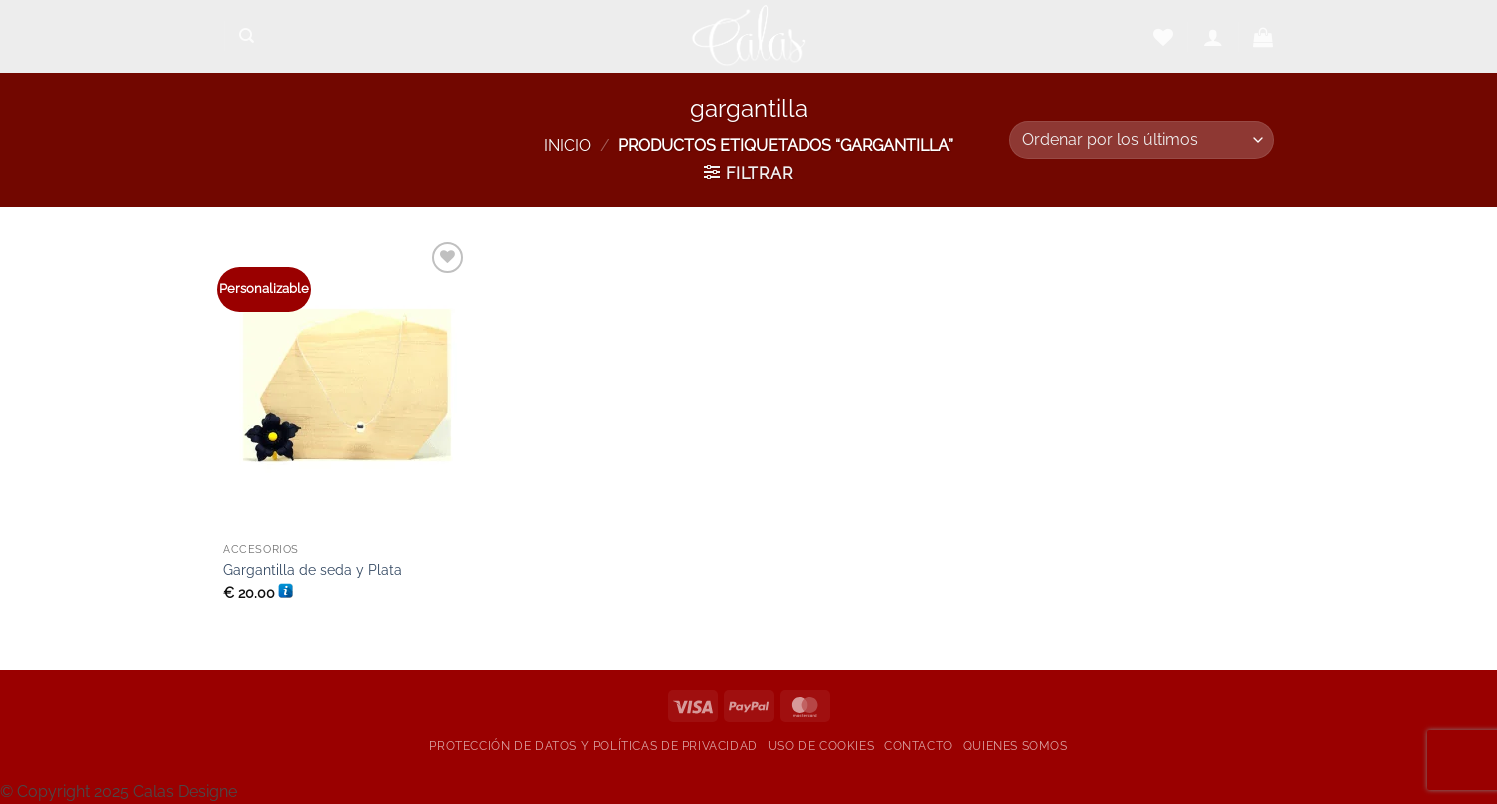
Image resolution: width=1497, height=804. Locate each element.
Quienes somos (1015, 745)
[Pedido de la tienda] (1141, 140)
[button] (1213, 37)
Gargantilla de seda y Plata (312, 569)
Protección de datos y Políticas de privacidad (593, 745)
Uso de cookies (821, 745)
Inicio (567, 145)
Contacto (918, 745)
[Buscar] (246, 36)
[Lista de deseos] (1163, 37)
